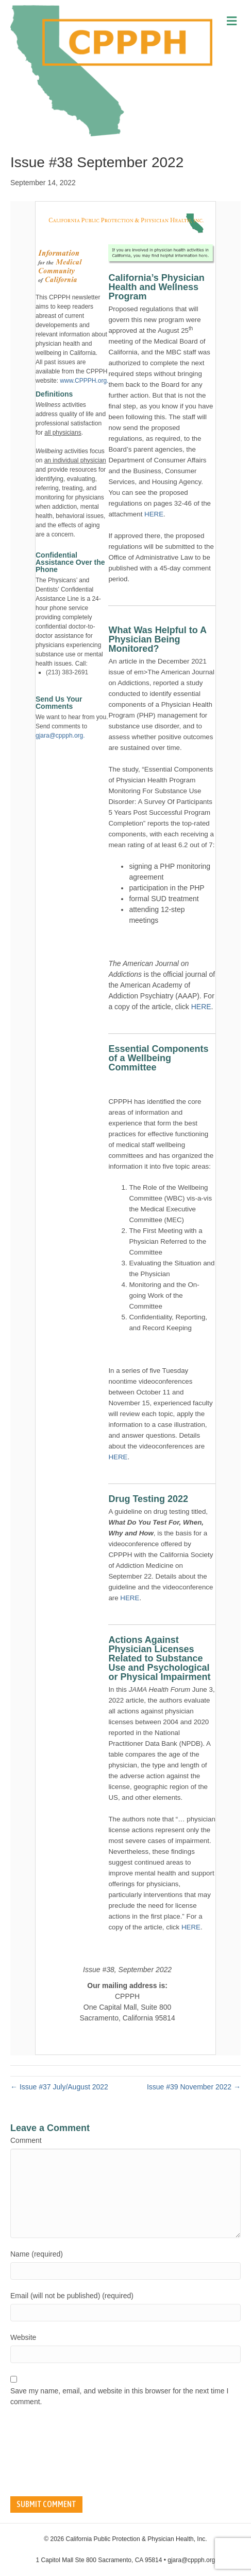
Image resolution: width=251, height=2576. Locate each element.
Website (23, 2337)
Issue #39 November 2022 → (194, 2087)
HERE (153, 514)
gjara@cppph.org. (60, 735)
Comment (26, 2140)
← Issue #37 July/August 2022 (59, 2087)
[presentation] (52, 2452)
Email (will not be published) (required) (71, 2296)
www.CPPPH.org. (84, 380)
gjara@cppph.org (191, 2560)
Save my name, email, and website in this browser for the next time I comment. (119, 2396)
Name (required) (36, 2254)
